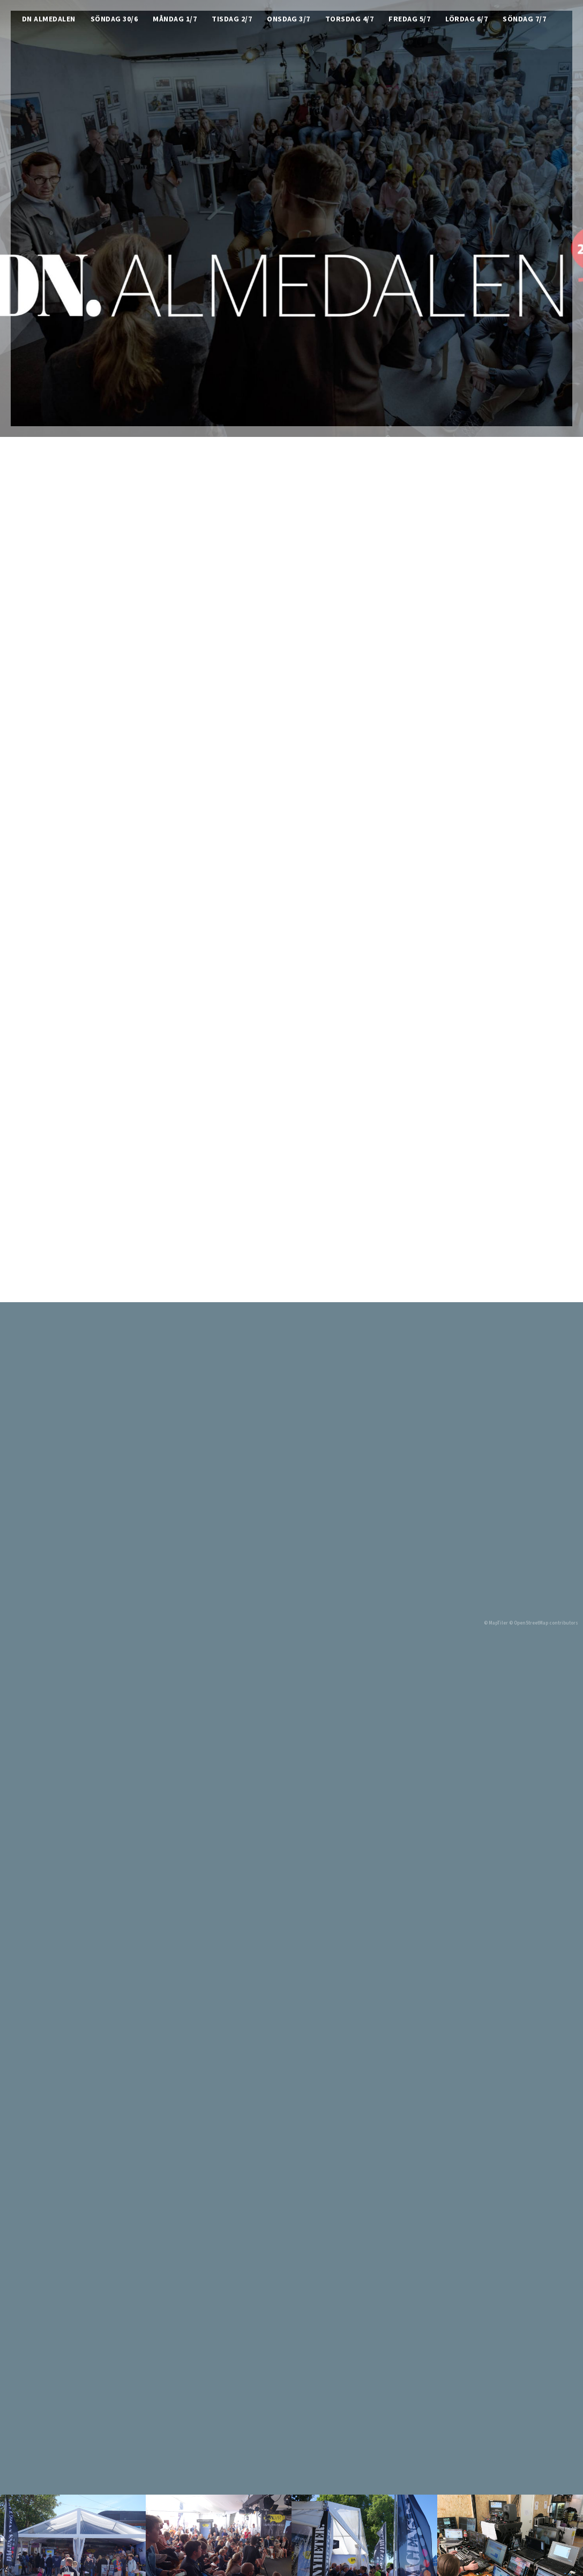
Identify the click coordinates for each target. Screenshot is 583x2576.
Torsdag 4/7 (349, 20)
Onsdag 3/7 (288, 20)
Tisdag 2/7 (232, 20)
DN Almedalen (49, 20)
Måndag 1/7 (175, 20)
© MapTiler (496, 1623)
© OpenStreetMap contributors (543, 1623)
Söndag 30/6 (114, 20)
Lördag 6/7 (466, 20)
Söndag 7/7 (524, 20)
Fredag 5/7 (409, 20)
